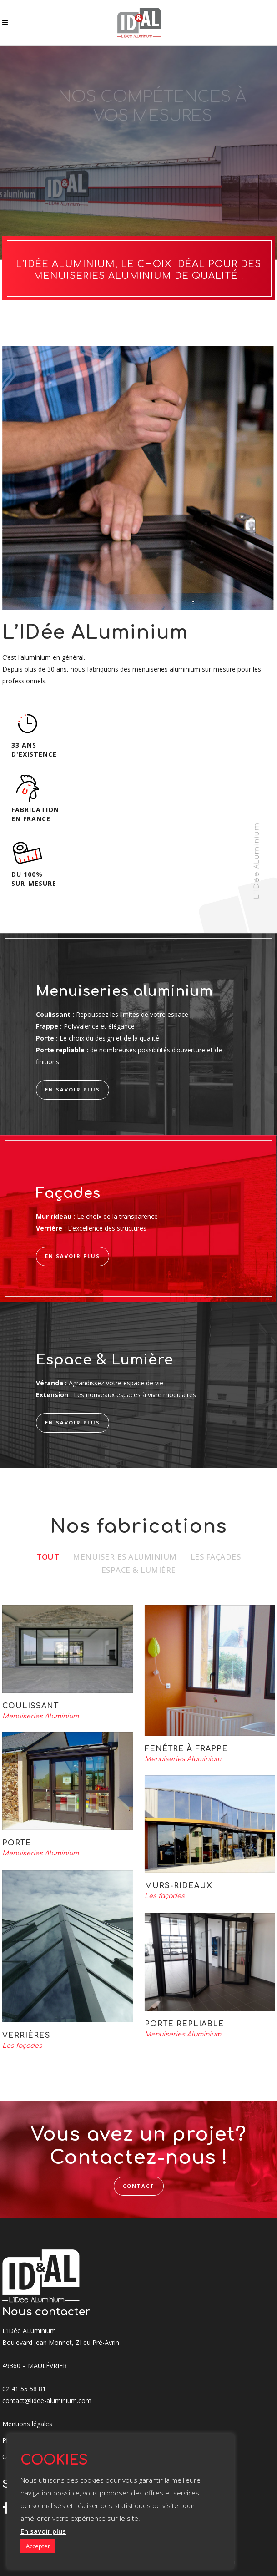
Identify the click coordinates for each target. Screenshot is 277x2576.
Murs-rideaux (178, 1886)
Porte (16, 1843)
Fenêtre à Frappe (186, 1749)
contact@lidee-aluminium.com (46, 2400)
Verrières (26, 2035)
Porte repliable (184, 2024)
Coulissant (30, 1706)
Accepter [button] (38, 2546)
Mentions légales (27, 2423)
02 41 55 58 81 (24, 2388)
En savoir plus (43, 2531)
